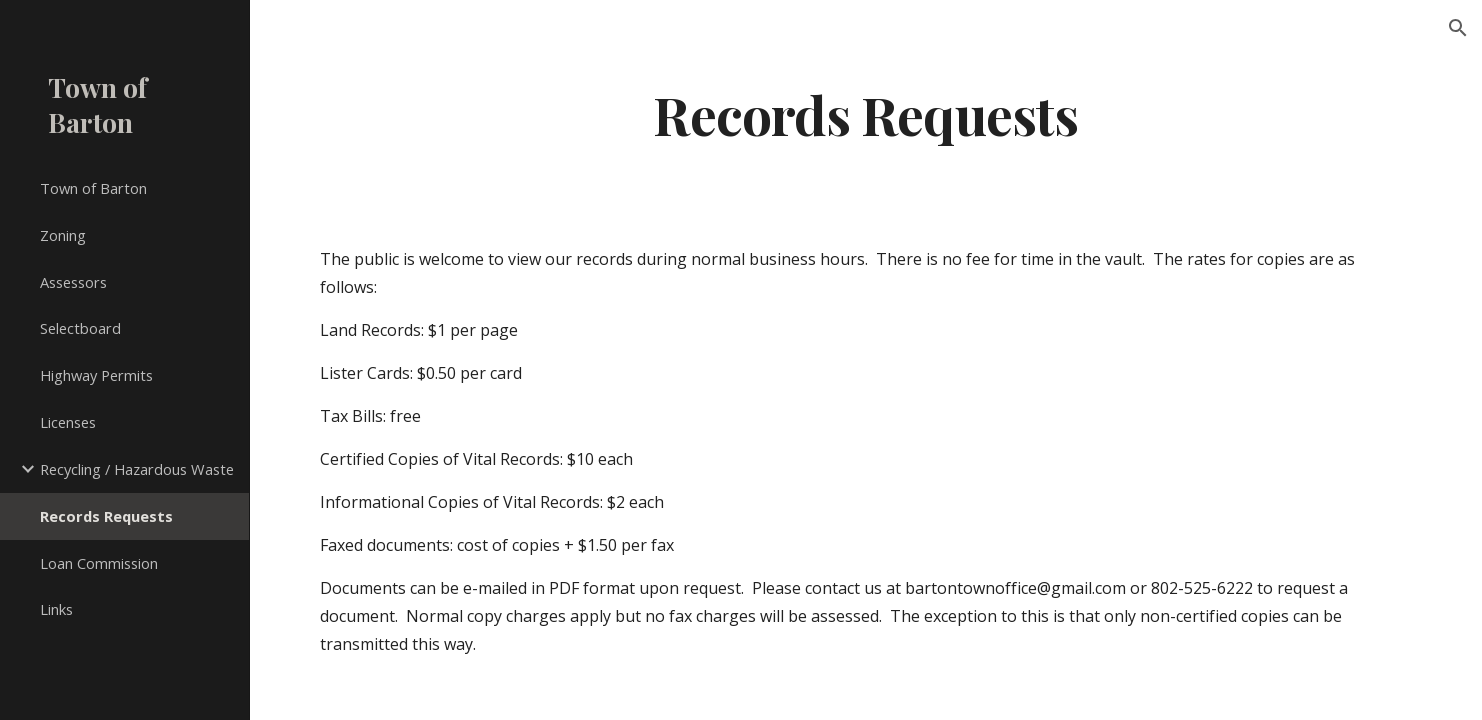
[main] (866, 113)
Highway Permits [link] (96, 375)
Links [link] (56, 609)
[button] (1458, 28)
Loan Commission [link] (99, 563)
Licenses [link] (68, 422)
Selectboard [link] (80, 328)
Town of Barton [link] (93, 188)
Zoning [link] (63, 235)
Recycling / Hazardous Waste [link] (137, 469)
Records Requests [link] (106, 516)
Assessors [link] (73, 282)
